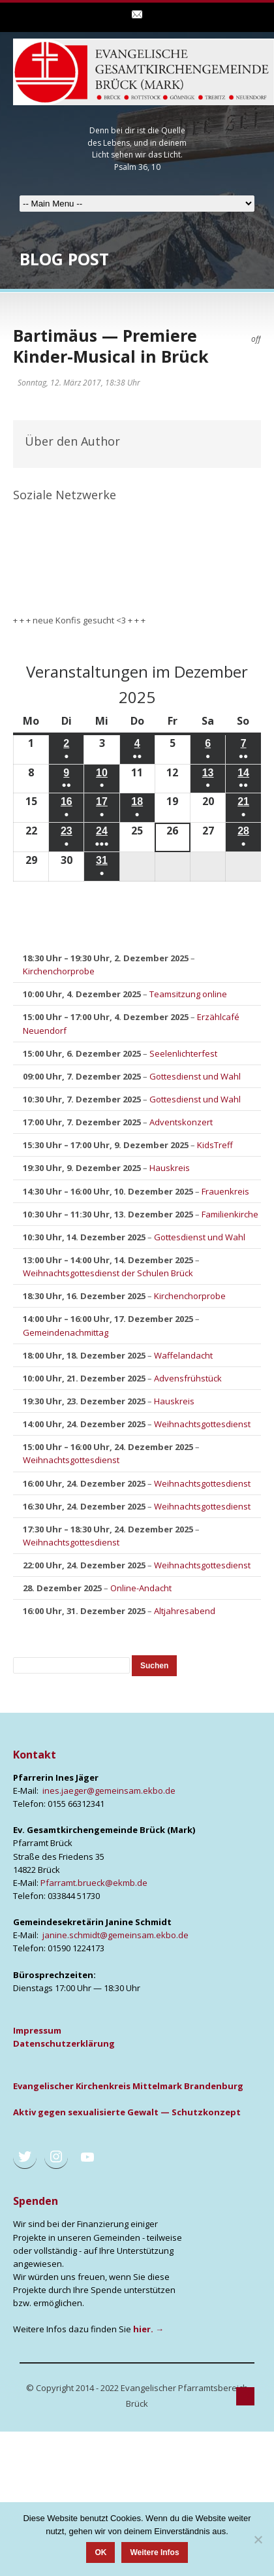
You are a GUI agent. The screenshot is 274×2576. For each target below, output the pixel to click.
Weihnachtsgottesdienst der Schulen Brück (108, 1273)
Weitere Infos (154, 2552)
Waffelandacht (183, 1355)
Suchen (158, 1665)
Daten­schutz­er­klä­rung (64, 2043)
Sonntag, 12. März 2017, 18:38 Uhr (79, 382)
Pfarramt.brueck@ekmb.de (93, 1883)
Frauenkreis (225, 1191)
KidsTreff (215, 1145)
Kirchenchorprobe (59, 972)
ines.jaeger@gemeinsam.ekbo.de (108, 1790)
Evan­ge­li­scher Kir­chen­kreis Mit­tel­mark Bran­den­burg (128, 2086)
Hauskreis (169, 1168)
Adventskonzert (181, 1123)
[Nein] (257, 2539)
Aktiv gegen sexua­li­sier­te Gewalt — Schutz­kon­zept (127, 2112)
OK (100, 2552)
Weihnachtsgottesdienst (202, 1424)
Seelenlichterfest (183, 1053)
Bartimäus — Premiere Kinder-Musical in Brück (111, 346)
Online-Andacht (141, 1588)
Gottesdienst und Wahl (195, 1076)
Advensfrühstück (188, 1378)
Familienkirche (230, 1214)
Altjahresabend (184, 1611)
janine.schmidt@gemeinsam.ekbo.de (115, 1935)
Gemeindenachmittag (65, 1332)
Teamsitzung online (188, 994)
